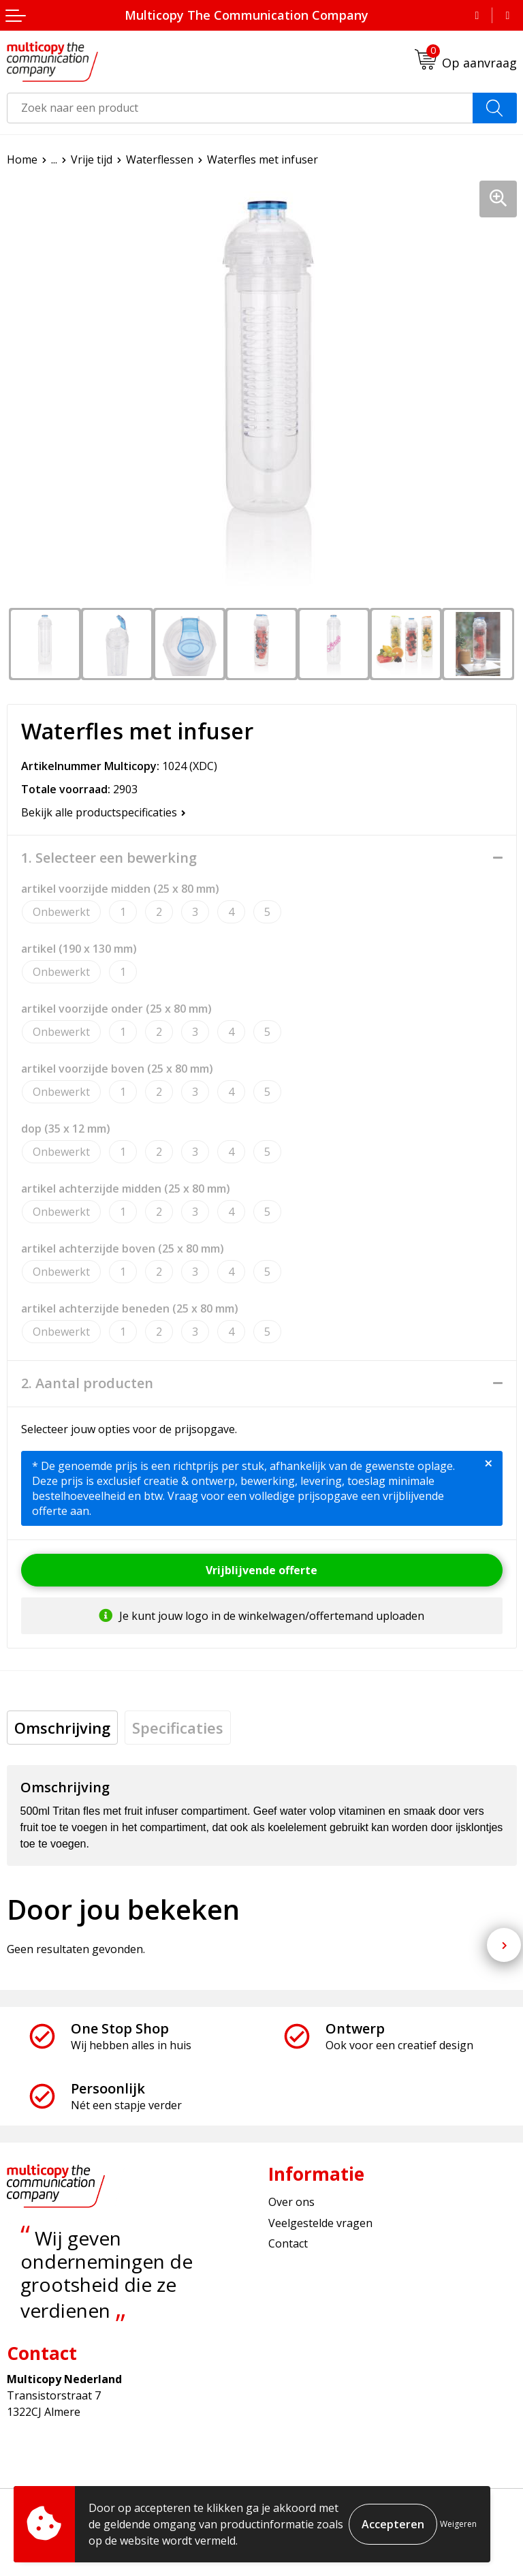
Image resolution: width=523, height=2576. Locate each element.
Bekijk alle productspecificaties (103, 812)
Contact (288, 2243)
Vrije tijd (91, 159)
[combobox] (240, 108)
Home (22, 159)
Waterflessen (159, 159)
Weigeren (458, 2524)
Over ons (291, 2201)
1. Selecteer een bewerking (109, 858)
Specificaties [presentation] (177, 1727)
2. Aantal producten (87, 1383)
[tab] (62, 1728)
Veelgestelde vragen (320, 2222)
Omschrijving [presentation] (62, 1727)
